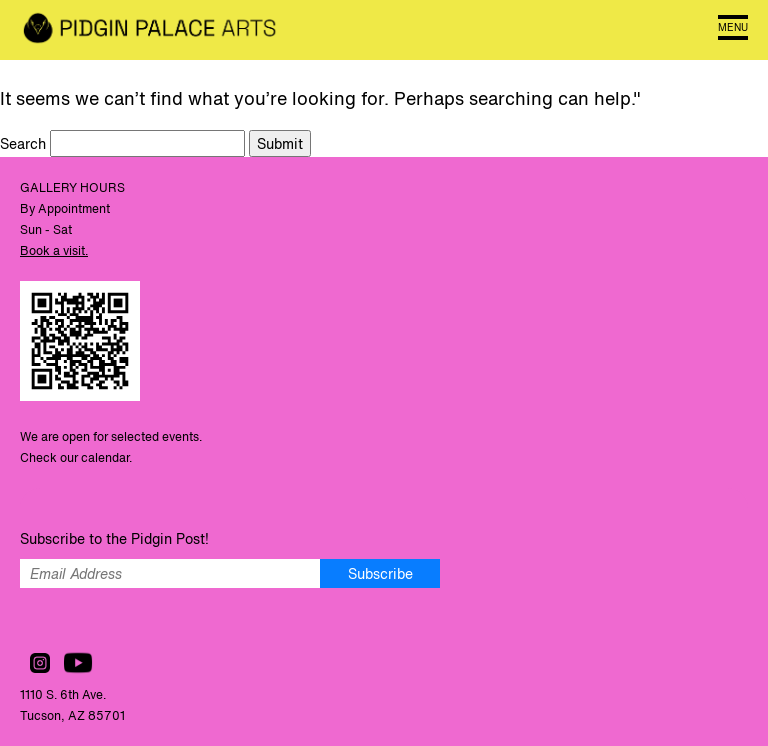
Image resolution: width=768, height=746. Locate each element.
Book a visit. (54, 250)
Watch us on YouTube (78, 663)
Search (25, 143)
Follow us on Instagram (40, 663)
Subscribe (380, 573)
